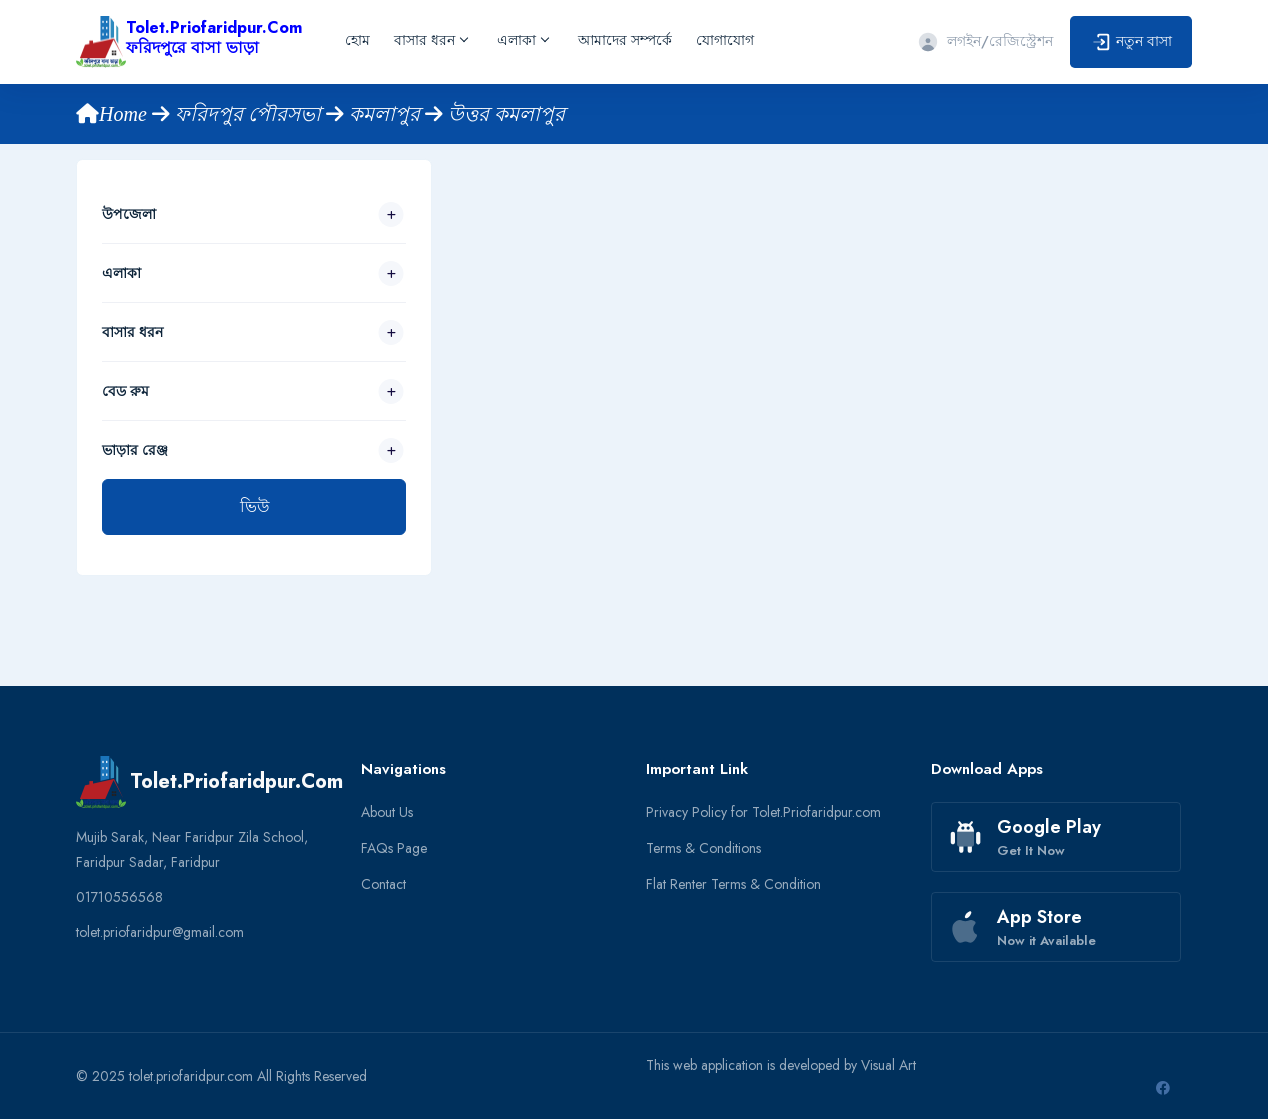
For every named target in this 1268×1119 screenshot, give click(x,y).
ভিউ (254, 506)
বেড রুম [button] (125, 391)
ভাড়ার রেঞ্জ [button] (135, 450)
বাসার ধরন (430, 40)
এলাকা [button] (121, 273)
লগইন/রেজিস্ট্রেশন (985, 41)
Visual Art (888, 1065)
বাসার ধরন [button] (132, 332)
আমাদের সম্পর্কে (625, 40)
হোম (357, 40)
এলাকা (522, 40)
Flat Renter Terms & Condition (733, 884)
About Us (387, 812)
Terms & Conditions (703, 848)
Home (114, 114)
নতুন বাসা (1131, 42)
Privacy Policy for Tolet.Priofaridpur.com (763, 812)
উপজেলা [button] (129, 214)
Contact (383, 884)
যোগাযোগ (725, 40)
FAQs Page (394, 848)
